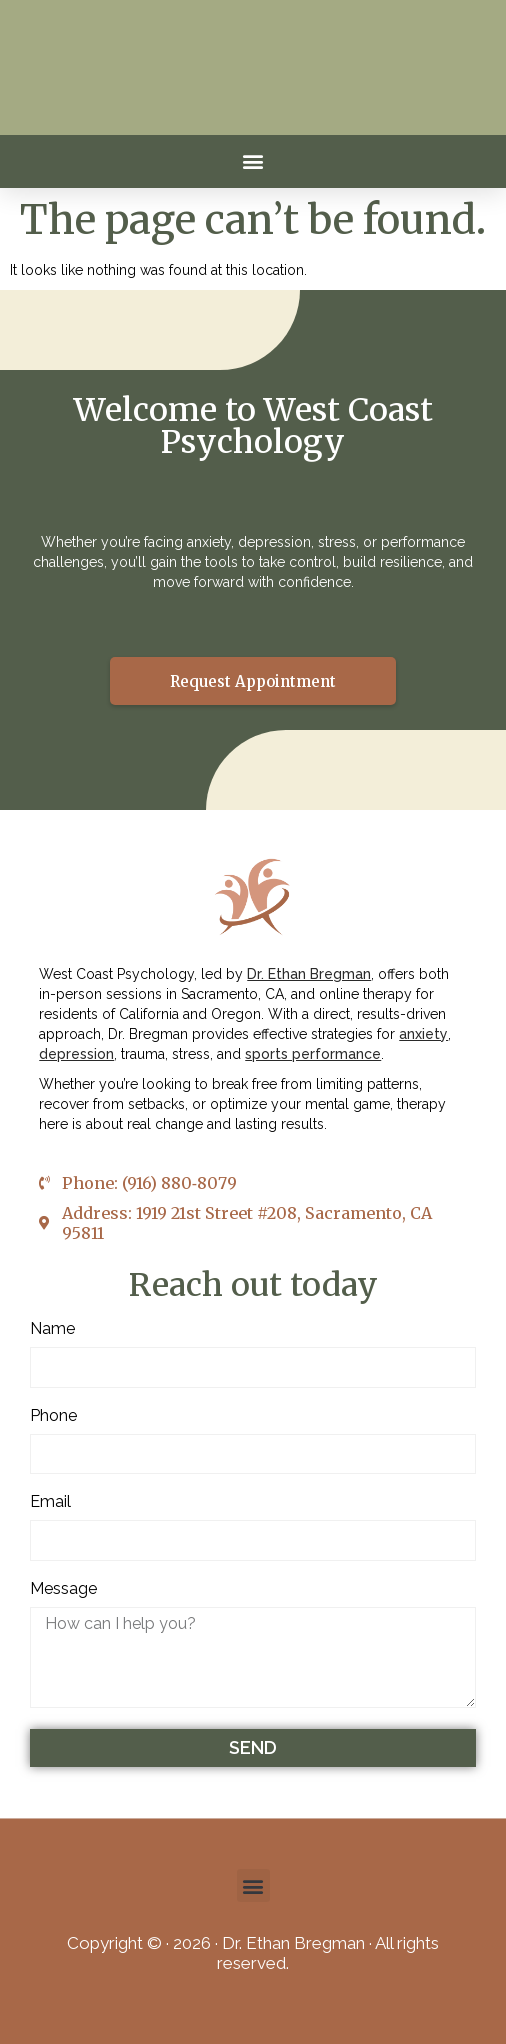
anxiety (423, 1034)
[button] (253, 161)
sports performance (313, 1054)
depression (76, 1054)
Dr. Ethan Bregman (309, 974)
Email (50, 1502)
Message (63, 1589)
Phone (53, 1416)
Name (52, 1329)
